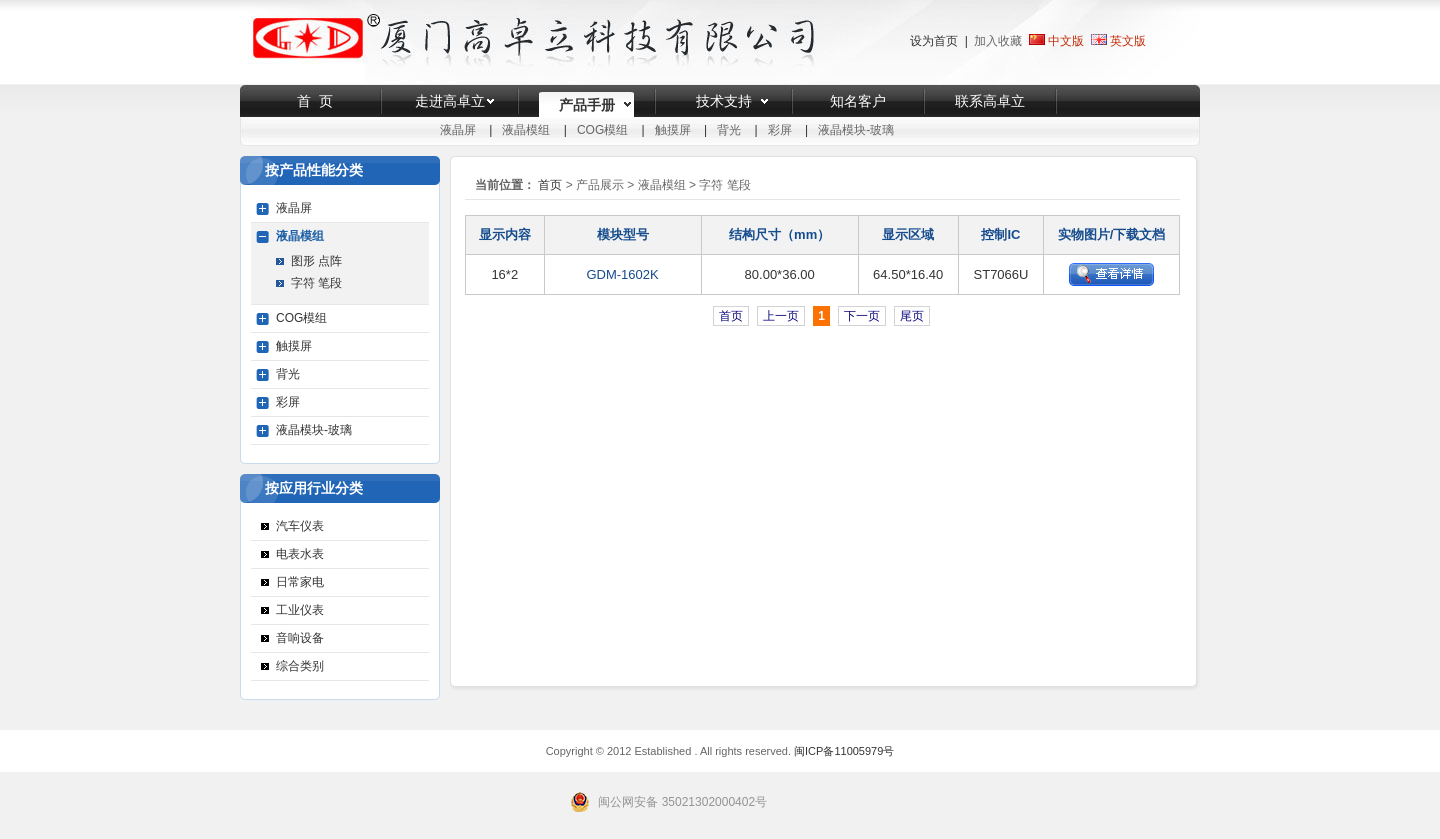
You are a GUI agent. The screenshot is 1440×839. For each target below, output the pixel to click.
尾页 (912, 316)
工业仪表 (300, 610)
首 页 (315, 101)
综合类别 (300, 666)
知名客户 (858, 101)
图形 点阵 (316, 261)
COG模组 (602, 130)
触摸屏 (673, 130)
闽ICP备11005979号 (844, 751)
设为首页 (934, 41)
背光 (729, 130)
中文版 (1056, 41)
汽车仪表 (300, 526)
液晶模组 (526, 130)
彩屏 (780, 130)
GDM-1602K (622, 274)
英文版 (1128, 41)
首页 (550, 185)
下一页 (862, 316)
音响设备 (300, 638)
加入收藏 (998, 41)
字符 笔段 (316, 283)
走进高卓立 (450, 101)
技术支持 (724, 101)
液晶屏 (458, 130)
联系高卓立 (990, 101)
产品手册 (587, 105)
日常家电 (300, 582)
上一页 (781, 316)
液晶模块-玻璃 (856, 130)
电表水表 (300, 554)
